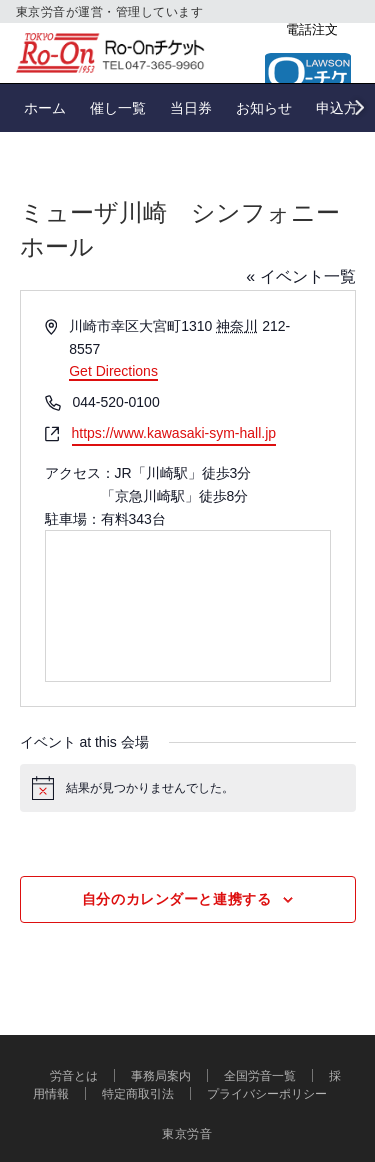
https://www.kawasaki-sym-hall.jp (174, 433)
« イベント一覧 (300, 276)
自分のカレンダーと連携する (176, 899)
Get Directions (113, 371)
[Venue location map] (188, 606)
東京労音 (187, 1133)
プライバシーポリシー (267, 1093)
